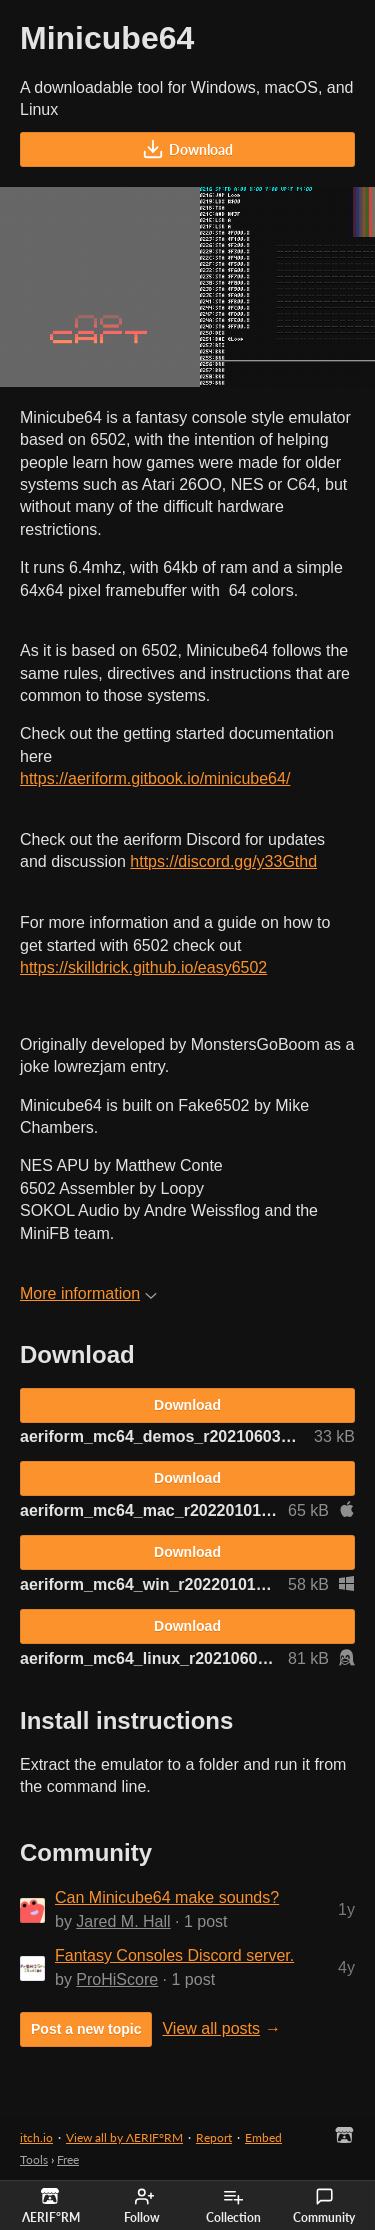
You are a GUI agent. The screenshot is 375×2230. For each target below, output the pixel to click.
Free (68, 2159)
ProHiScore (117, 1979)
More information (88, 1293)
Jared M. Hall (123, 1921)
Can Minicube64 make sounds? (167, 1897)
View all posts (211, 2028)
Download (187, 149)
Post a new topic (86, 2029)
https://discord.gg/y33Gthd (223, 861)
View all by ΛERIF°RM (124, 2137)
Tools (34, 2159)
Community (324, 2206)
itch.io (36, 2137)
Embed (263, 2137)
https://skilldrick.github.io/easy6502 (143, 967)
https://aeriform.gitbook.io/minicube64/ (155, 778)
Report (214, 2137)
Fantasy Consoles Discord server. (174, 1955)
